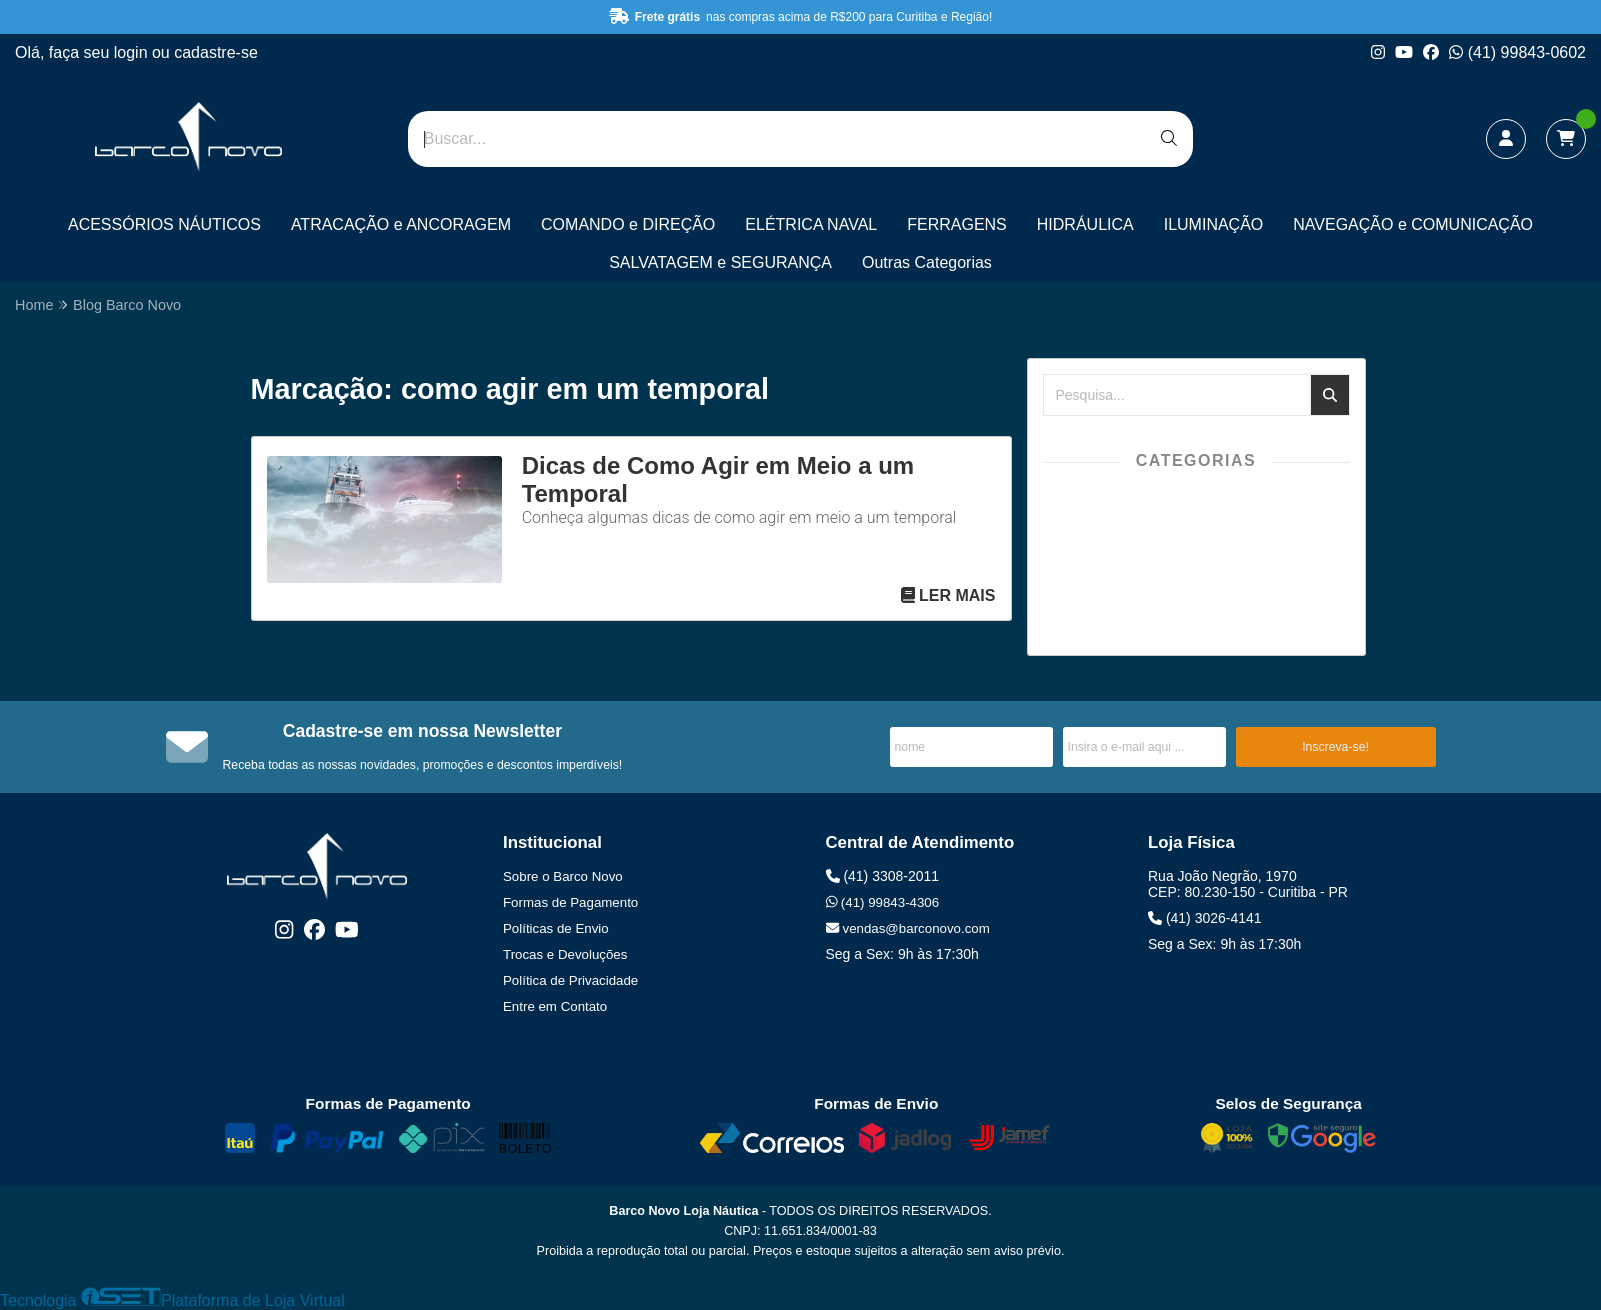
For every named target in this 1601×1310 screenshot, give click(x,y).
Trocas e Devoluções (565, 954)
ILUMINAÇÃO (1214, 224)
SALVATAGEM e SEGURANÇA (720, 262)
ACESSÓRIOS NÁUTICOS (164, 224)
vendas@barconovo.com (908, 928)
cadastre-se (216, 52)
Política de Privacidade (570, 980)
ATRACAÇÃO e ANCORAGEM (401, 224)
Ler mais (948, 595)
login (133, 52)
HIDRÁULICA (1085, 224)
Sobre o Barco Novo (563, 876)
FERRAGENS (957, 224)
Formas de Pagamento (570, 902)
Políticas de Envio (556, 928)
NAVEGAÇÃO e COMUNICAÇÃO (1413, 224)
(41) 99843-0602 (1517, 52)
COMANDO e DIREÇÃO (628, 224)
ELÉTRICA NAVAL (811, 224)
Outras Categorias (927, 262)
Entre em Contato (555, 1006)
